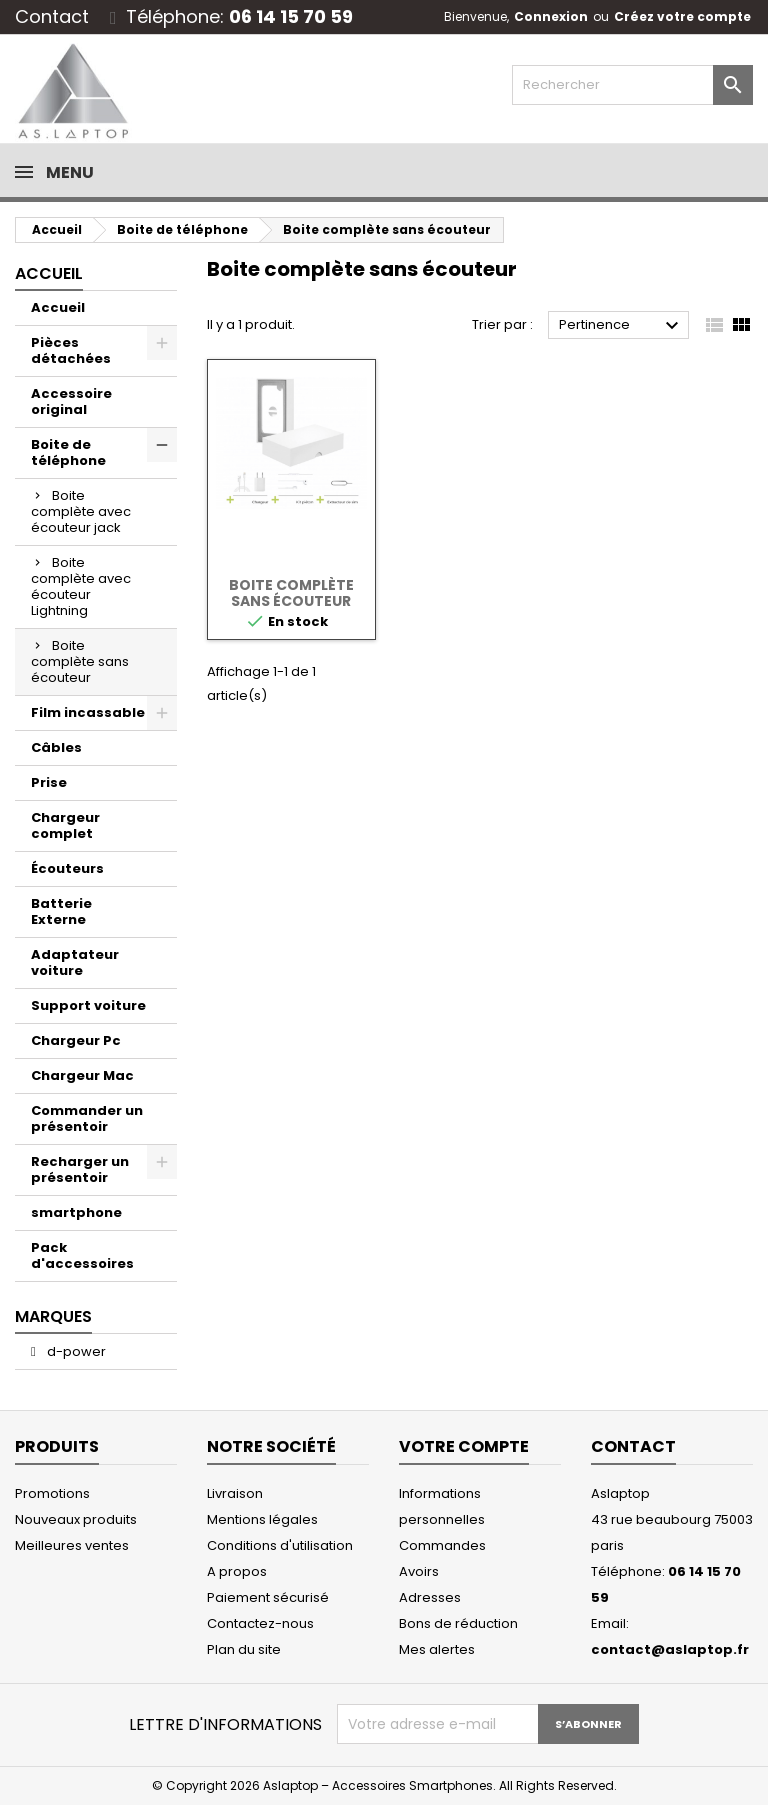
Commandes (442, 1545)
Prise (49, 782)
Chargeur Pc (76, 1040)
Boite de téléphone (68, 452)
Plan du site (244, 1649)
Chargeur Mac (82, 1075)
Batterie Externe (61, 911)
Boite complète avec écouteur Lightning (81, 586)
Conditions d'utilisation (280, 1545)
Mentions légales (262, 1519)
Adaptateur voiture (75, 962)
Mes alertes (437, 1649)
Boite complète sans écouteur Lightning (291, 601)
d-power (75, 1351)
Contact (52, 16)
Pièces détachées (71, 350)
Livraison (235, 1493)
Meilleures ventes (72, 1545)
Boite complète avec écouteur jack (81, 511)
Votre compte (464, 1446)
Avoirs (419, 1571)
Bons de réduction (458, 1623)
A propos (237, 1571)
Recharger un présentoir (80, 1169)
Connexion (551, 16)
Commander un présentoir (87, 1118)
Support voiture (88, 1005)
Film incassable (88, 712)
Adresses (430, 1597)
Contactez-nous (260, 1623)
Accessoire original (71, 401)
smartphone (76, 1212)
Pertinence (621, 326)
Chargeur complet (65, 825)
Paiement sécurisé (268, 1597)
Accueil (49, 273)
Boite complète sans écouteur (80, 661)
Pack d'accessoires (82, 1255)
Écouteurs (67, 868)
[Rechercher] (632, 85)
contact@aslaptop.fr (670, 1649)
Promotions (52, 1493)
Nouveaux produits (76, 1519)
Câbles (56, 747)
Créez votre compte (682, 16)
